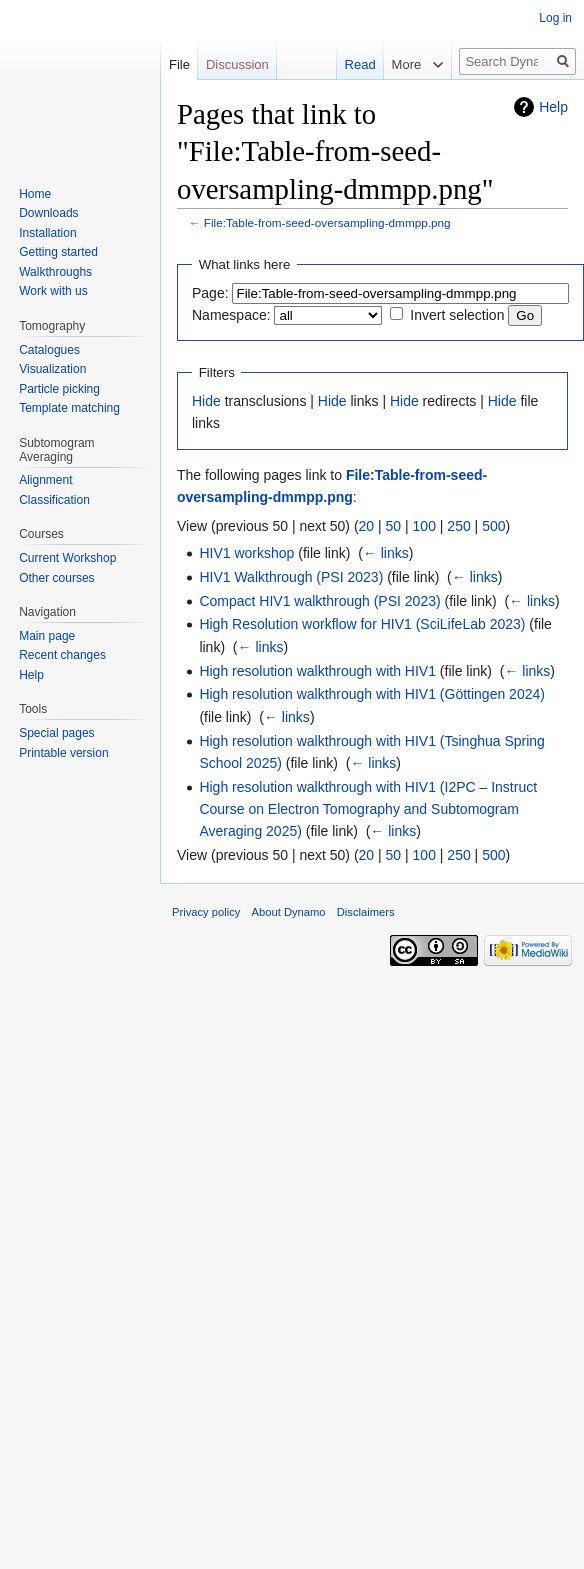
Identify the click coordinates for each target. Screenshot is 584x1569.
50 (394, 526)
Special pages (56, 733)
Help (553, 107)
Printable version (63, 753)
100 (424, 526)
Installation (47, 233)
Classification (54, 500)
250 (458, 526)
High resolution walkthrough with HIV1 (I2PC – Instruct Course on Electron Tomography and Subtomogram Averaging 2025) (368, 809)
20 (367, 526)
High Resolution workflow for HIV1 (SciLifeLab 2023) (362, 624)
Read (349, 64)
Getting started (58, 252)
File (179, 64)
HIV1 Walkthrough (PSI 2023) (291, 577)
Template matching (69, 408)
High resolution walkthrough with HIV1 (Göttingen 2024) (372, 694)
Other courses (56, 578)
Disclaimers (366, 912)
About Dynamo (289, 912)
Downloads (48, 213)
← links (386, 553)
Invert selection (457, 315)
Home (35, 194)
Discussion (237, 64)
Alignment (45, 480)
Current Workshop (67, 558)
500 (493, 526)
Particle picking (59, 389)
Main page (47, 636)
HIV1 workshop (246, 553)
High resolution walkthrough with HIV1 (317, 671)
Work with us (53, 291)
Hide (206, 401)
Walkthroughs (55, 272)
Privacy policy (206, 912)
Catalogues (49, 350)
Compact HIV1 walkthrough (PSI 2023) (319, 601)
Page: (210, 293)
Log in (555, 18)
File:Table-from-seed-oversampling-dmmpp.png (327, 222)
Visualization (52, 369)
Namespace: (231, 315)
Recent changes (62, 655)
